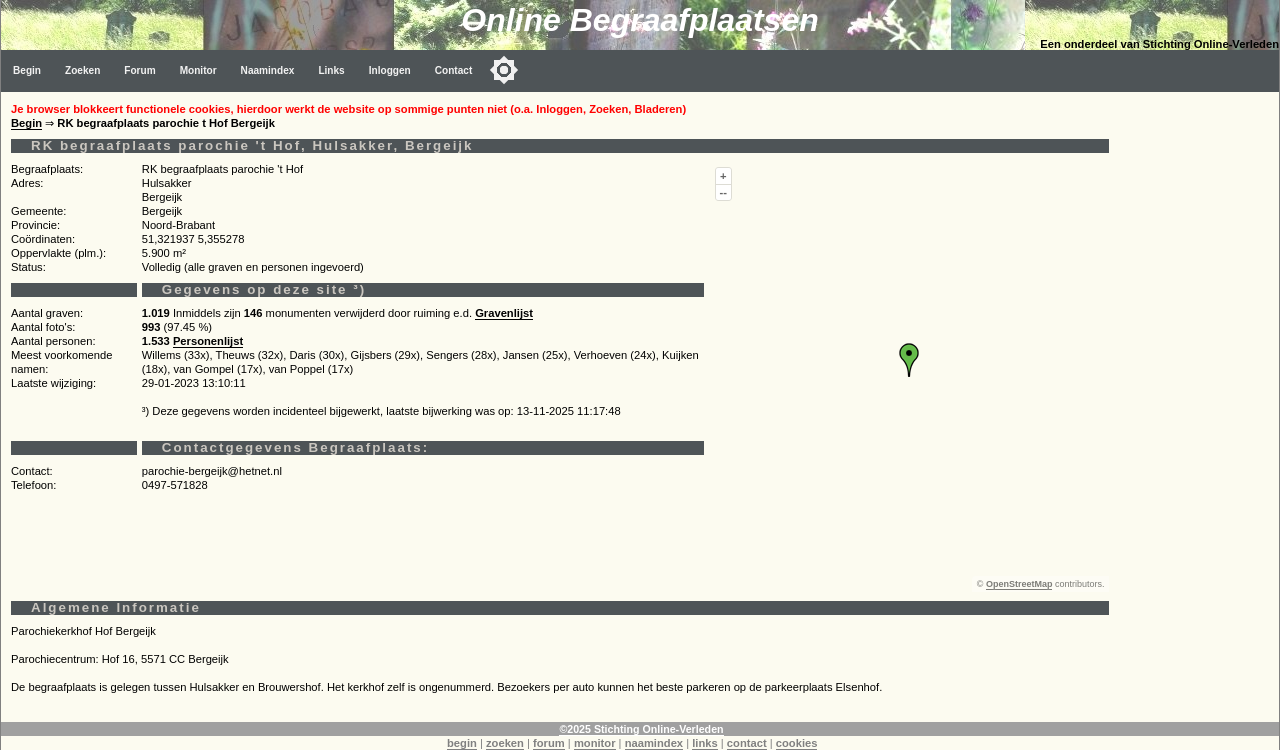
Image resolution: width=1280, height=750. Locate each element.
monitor (595, 743)
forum (549, 743)
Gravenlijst (504, 313)
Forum (139, 70)
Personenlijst (208, 341)
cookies (797, 743)
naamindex (654, 743)
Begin (27, 70)
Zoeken (82, 70)
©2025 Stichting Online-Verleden (641, 729)
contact (747, 743)
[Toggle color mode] (504, 70)
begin (462, 743)
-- (723, 192)
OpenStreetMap (1019, 584)
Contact (454, 70)
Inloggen (390, 70)
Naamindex (268, 70)
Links (331, 70)
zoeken (505, 743)
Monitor (198, 70)
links (705, 743)
